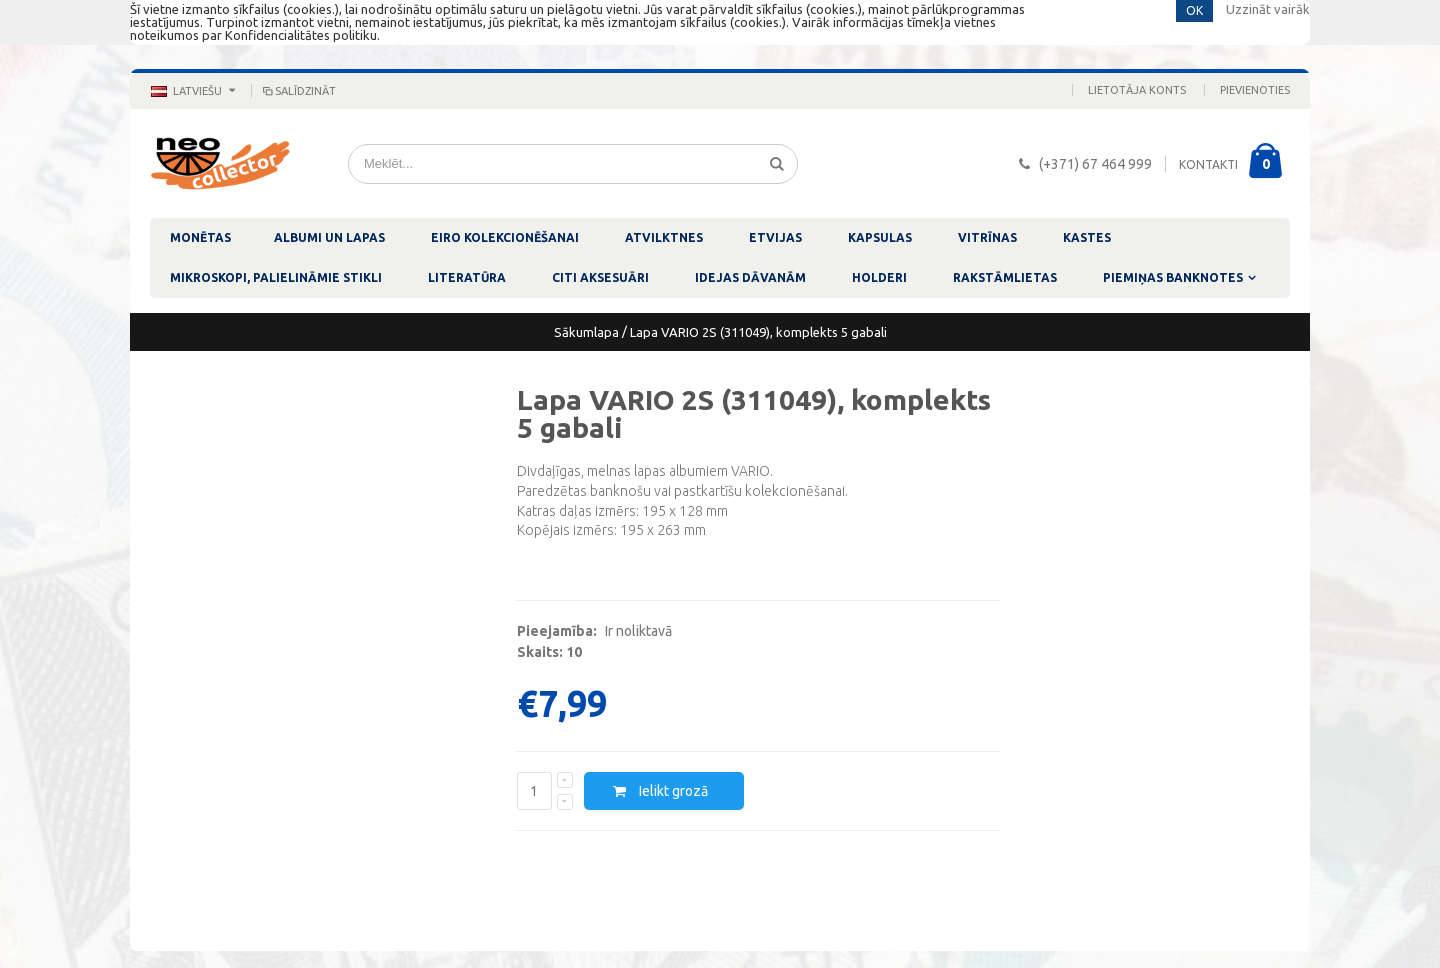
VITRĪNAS (987, 237)
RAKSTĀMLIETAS (1005, 277)
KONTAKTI (1208, 164)
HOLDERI (879, 277)
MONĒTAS (200, 237)
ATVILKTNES (664, 237)
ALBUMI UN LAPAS (329, 237)
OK (1194, 10)
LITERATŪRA (467, 277)
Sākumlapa (586, 332)
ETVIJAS (775, 237)
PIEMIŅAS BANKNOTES (1173, 277)
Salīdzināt (298, 91)
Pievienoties (1255, 90)
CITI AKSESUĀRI (600, 277)
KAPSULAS (880, 237)
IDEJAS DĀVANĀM (750, 277)
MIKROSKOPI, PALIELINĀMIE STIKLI (276, 277)
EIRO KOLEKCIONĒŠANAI (505, 237)
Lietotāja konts (1137, 90)
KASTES (1087, 237)
